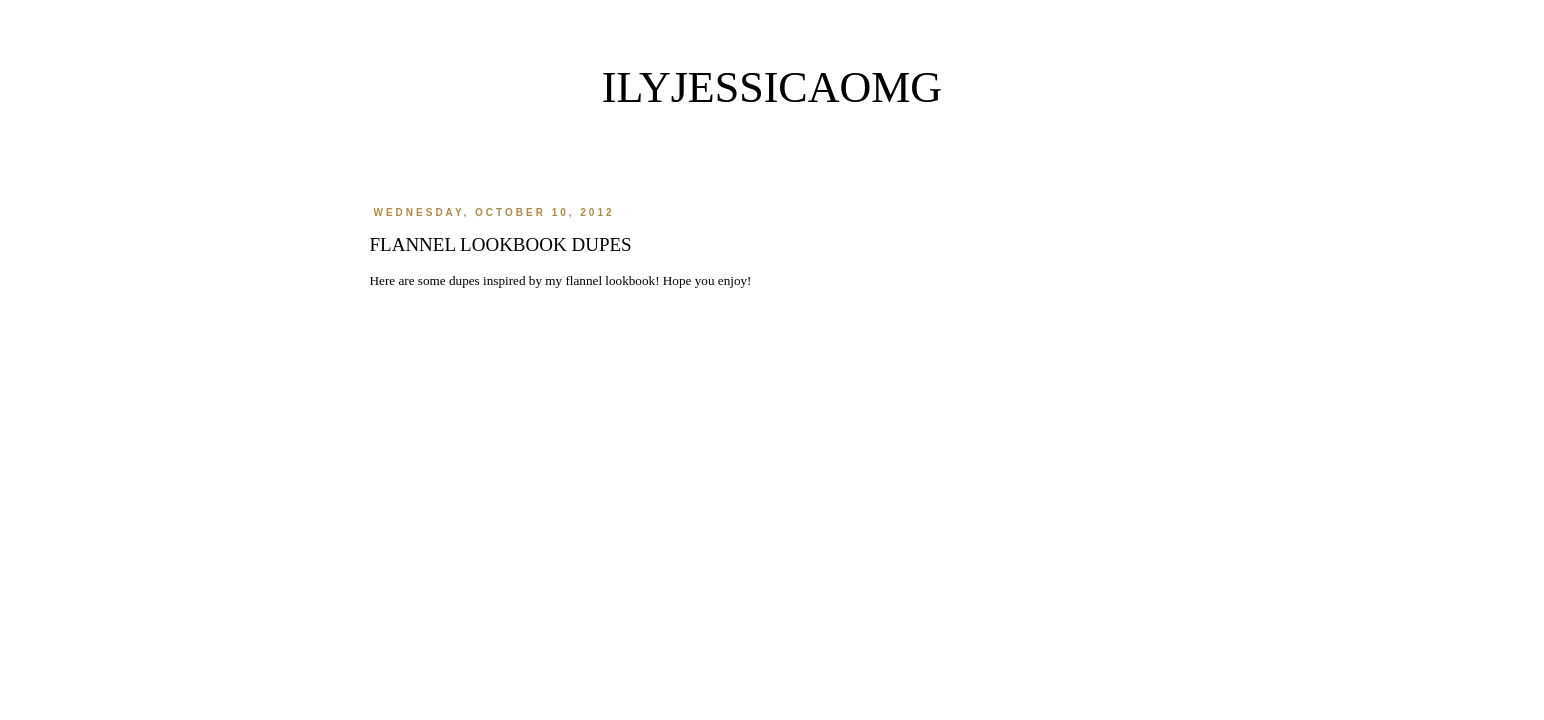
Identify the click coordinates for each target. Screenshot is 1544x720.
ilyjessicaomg (772, 87)
